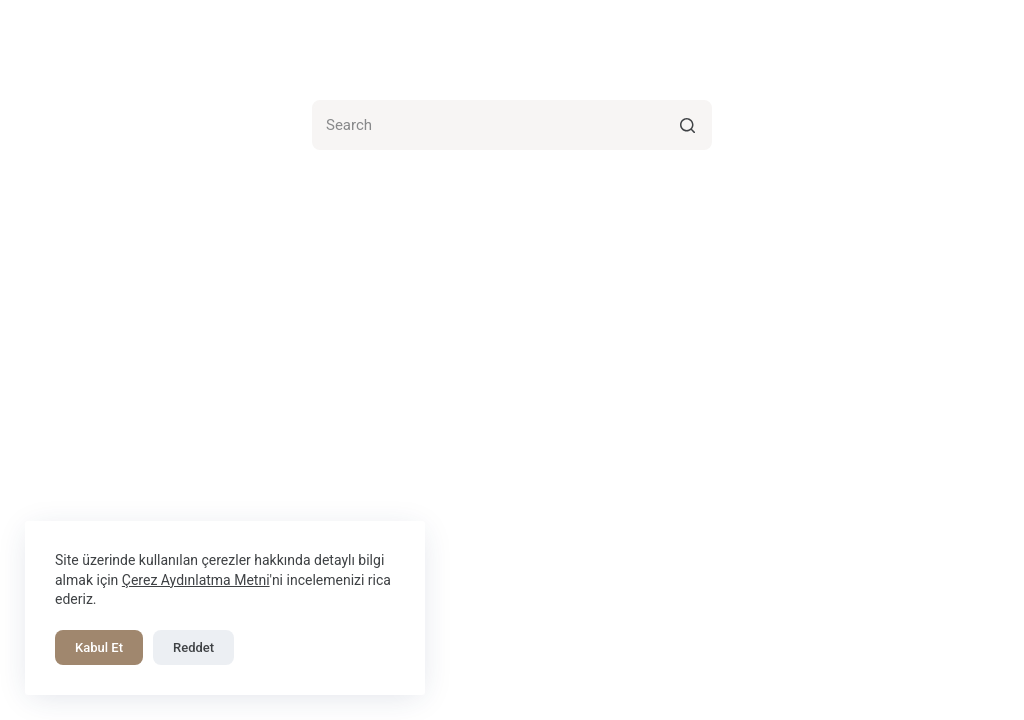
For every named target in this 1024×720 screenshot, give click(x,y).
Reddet (193, 647)
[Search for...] (512, 125)
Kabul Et (99, 647)
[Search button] (687, 125)
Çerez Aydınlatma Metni (196, 580)
